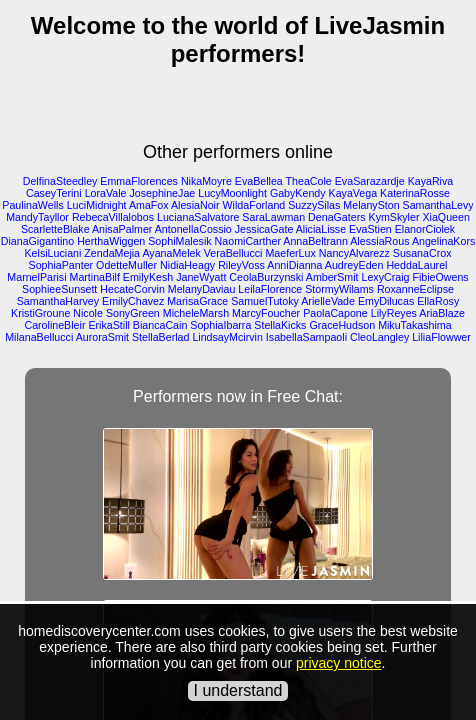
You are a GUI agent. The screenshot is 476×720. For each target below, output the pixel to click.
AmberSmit (332, 277)
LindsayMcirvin (227, 337)
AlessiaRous (379, 241)
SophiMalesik (179, 241)
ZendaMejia (112, 253)
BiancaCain (160, 325)
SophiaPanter (61, 265)
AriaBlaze (442, 313)
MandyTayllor (37, 217)
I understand (238, 690)
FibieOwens (440, 277)
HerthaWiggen (111, 241)
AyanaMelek (171, 253)
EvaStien (370, 229)
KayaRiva (431, 181)
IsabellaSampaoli (306, 337)
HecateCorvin (132, 289)
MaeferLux (290, 253)
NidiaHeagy (187, 265)
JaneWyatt (201, 277)
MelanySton (371, 205)
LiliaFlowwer (441, 337)
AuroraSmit (102, 337)
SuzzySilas (314, 205)
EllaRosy (438, 301)
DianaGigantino (37, 241)
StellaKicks (280, 325)
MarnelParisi (36, 277)
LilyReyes (394, 313)
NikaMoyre (206, 181)
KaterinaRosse (415, 193)
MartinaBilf (95, 277)
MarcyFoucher (266, 313)
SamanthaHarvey (58, 301)
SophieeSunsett (59, 289)
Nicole (88, 313)
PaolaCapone (335, 313)
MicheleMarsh (196, 313)
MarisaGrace (197, 301)
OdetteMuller (126, 265)
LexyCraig (385, 277)
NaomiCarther (248, 241)
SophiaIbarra (220, 325)
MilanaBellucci (39, 337)
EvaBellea (259, 181)
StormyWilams (339, 289)
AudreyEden (354, 265)
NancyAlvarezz (354, 253)
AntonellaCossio (193, 229)
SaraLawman (273, 217)
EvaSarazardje (370, 181)
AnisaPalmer (122, 229)
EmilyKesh (148, 277)
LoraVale (106, 193)
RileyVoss (241, 265)
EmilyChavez (133, 301)
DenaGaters (336, 217)
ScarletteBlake (55, 229)
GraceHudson (342, 325)
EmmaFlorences (139, 181)
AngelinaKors (443, 241)
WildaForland (253, 205)
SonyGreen (133, 313)
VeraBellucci (233, 253)
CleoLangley (379, 337)
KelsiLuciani (53, 253)
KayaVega (353, 193)
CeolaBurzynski (266, 277)
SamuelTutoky (265, 301)
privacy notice (339, 663)
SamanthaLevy (438, 205)
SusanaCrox (422, 253)
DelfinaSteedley (60, 181)
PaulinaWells (32, 205)
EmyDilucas (386, 301)
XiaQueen (445, 217)
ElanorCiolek (425, 229)
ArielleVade (328, 301)
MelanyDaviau (202, 289)
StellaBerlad (160, 337)
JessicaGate (264, 229)
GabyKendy (298, 193)
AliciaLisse (321, 229)
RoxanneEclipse (415, 289)
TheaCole (309, 181)
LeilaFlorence (270, 289)
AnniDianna (294, 265)
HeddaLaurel (416, 265)
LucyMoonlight (232, 193)
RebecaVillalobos (113, 217)
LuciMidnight (97, 205)
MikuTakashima (414, 325)
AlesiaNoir (195, 205)
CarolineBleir (54, 325)
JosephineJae (162, 193)
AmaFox (149, 205)
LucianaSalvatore (198, 217)
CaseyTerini (54, 193)
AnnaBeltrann (315, 241)
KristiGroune (40, 313)
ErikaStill (108, 325)
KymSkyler (394, 217)
